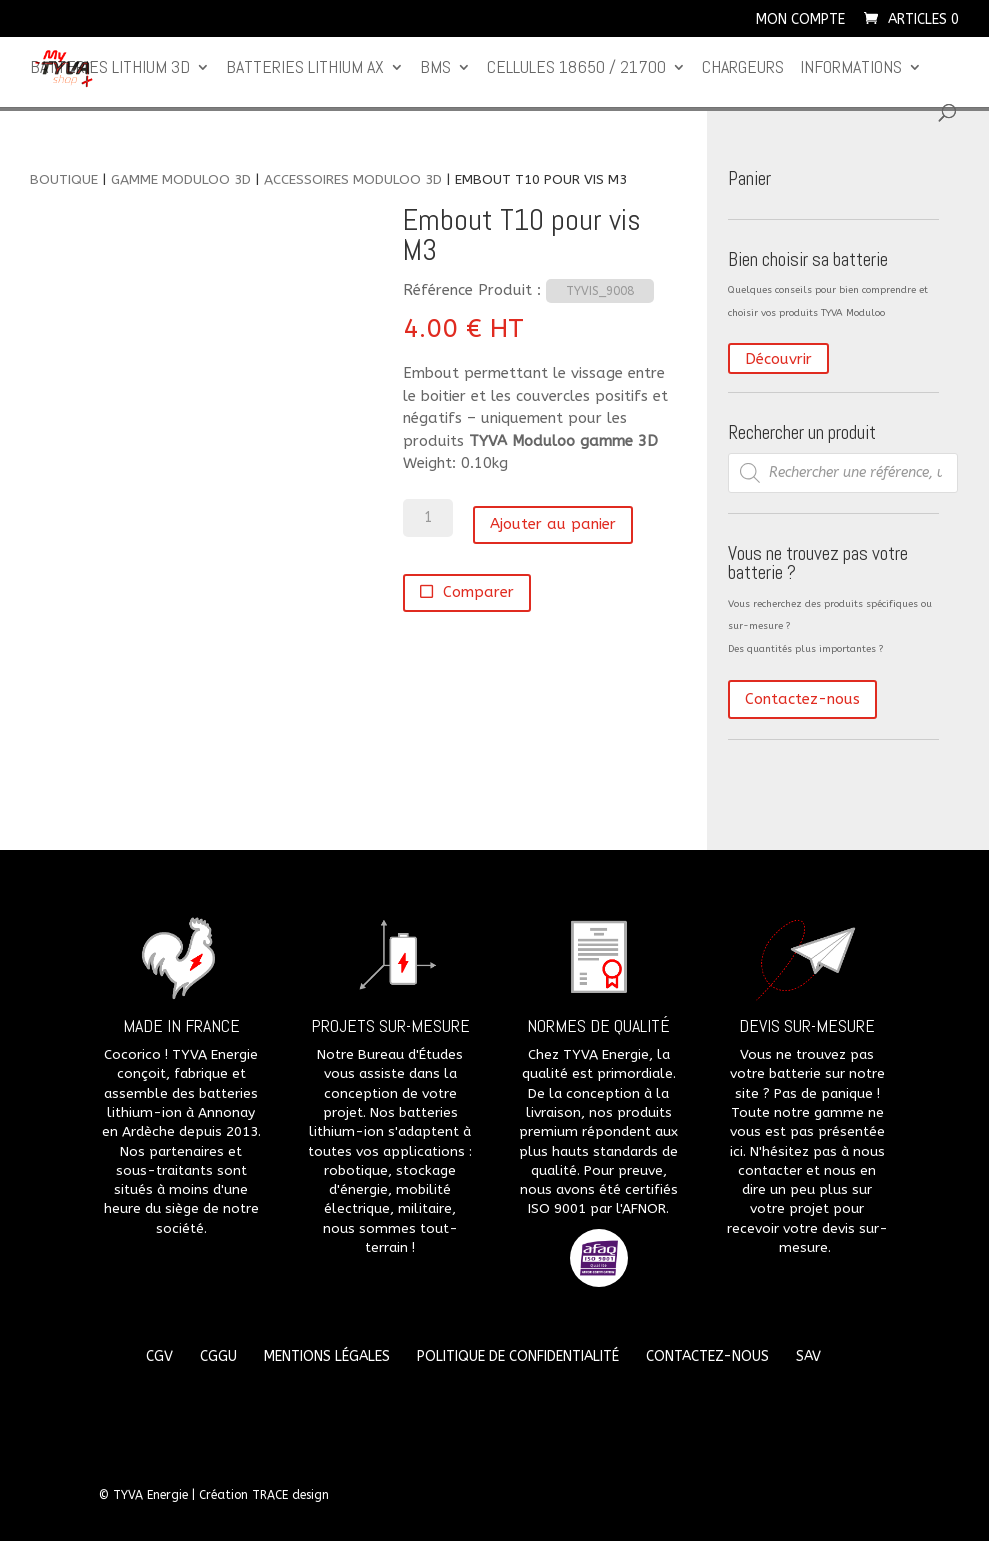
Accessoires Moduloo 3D (353, 179)
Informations (851, 69)
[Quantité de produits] (428, 518)
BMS (435, 69)
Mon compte (800, 20)
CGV (159, 1356)
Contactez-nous (802, 699)
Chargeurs (743, 69)
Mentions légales (327, 1356)
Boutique (64, 179)
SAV (808, 1356)
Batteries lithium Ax (305, 69)
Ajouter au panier (553, 524)
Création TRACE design (264, 1495)
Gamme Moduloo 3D (181, 179)
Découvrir (778, 359)
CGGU (218, 1356)
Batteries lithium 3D (110, 69)
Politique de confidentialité (518, 1356)
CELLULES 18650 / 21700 (576, 69)
